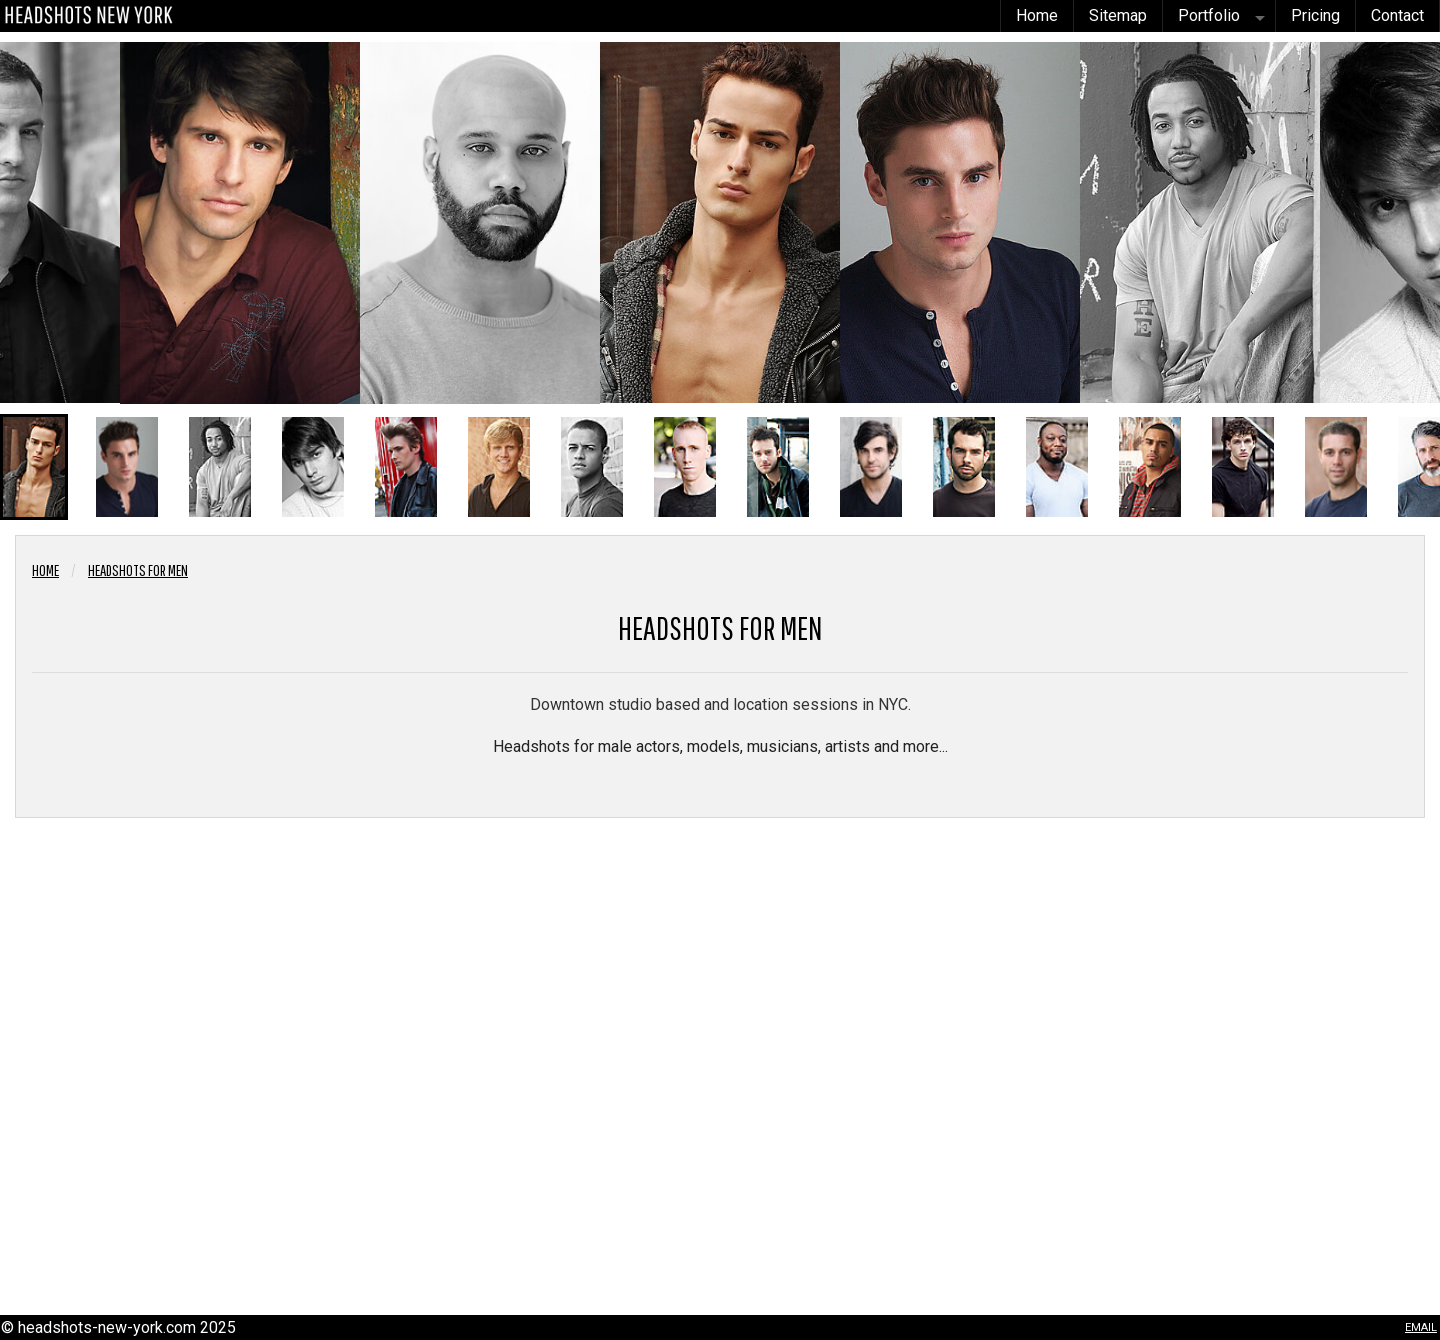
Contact (1397, 15)
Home (1037, 15)
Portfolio (1209, 15)
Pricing (1315, 15)
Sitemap (1118, 15)
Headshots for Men (138, 570)
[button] (34, 467)
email (1421, 1325)
